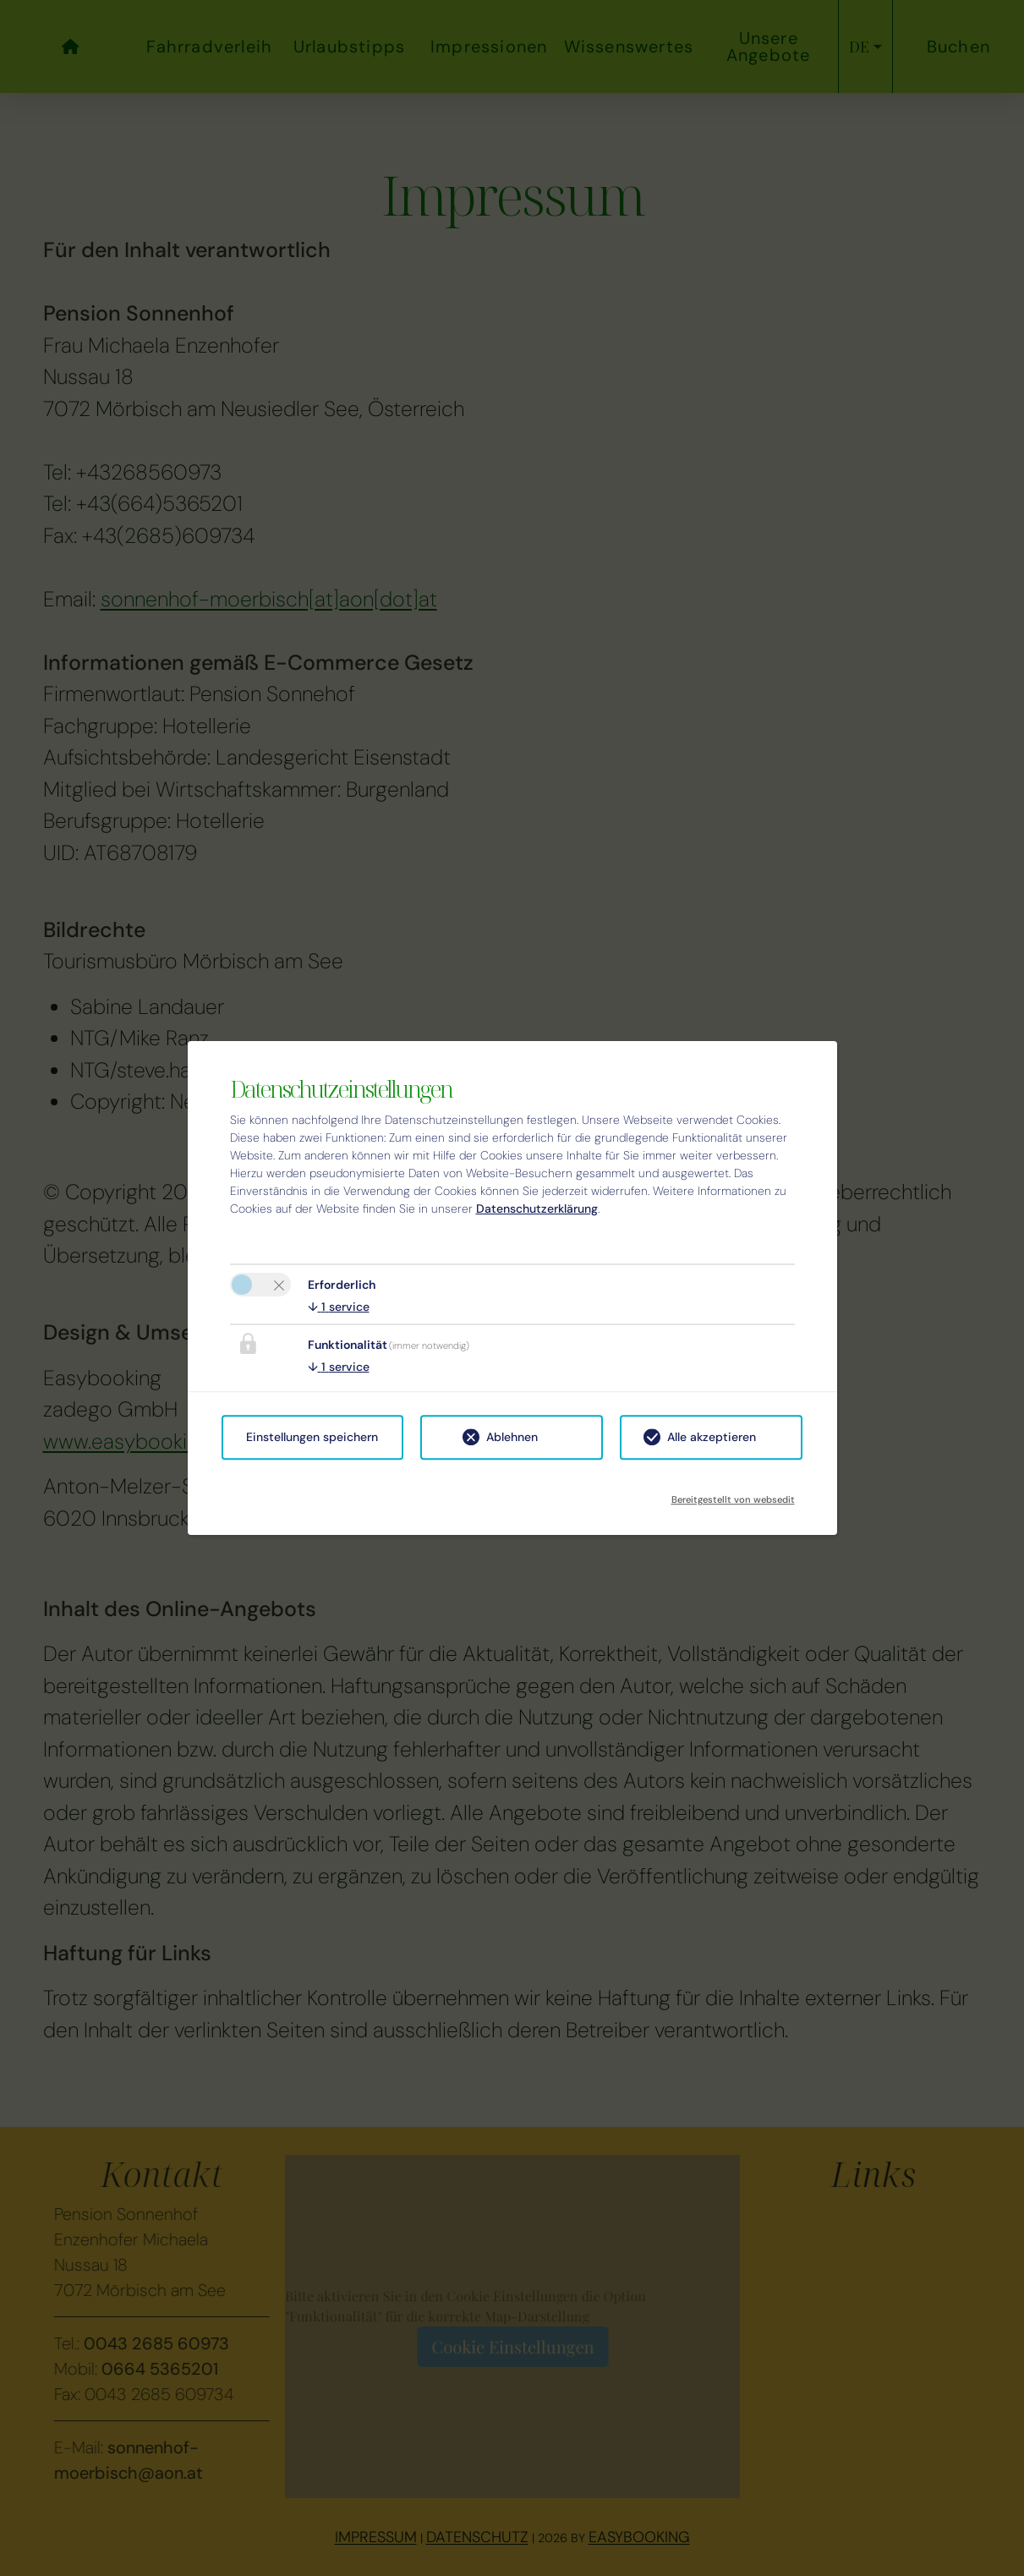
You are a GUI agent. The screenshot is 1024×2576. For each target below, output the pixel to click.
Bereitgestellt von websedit (733, 1494)
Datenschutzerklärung (537, 1208)
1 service (339, 1306)
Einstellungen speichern (312, 1436)
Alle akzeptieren (711, 1436)
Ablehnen (512, 1436)
